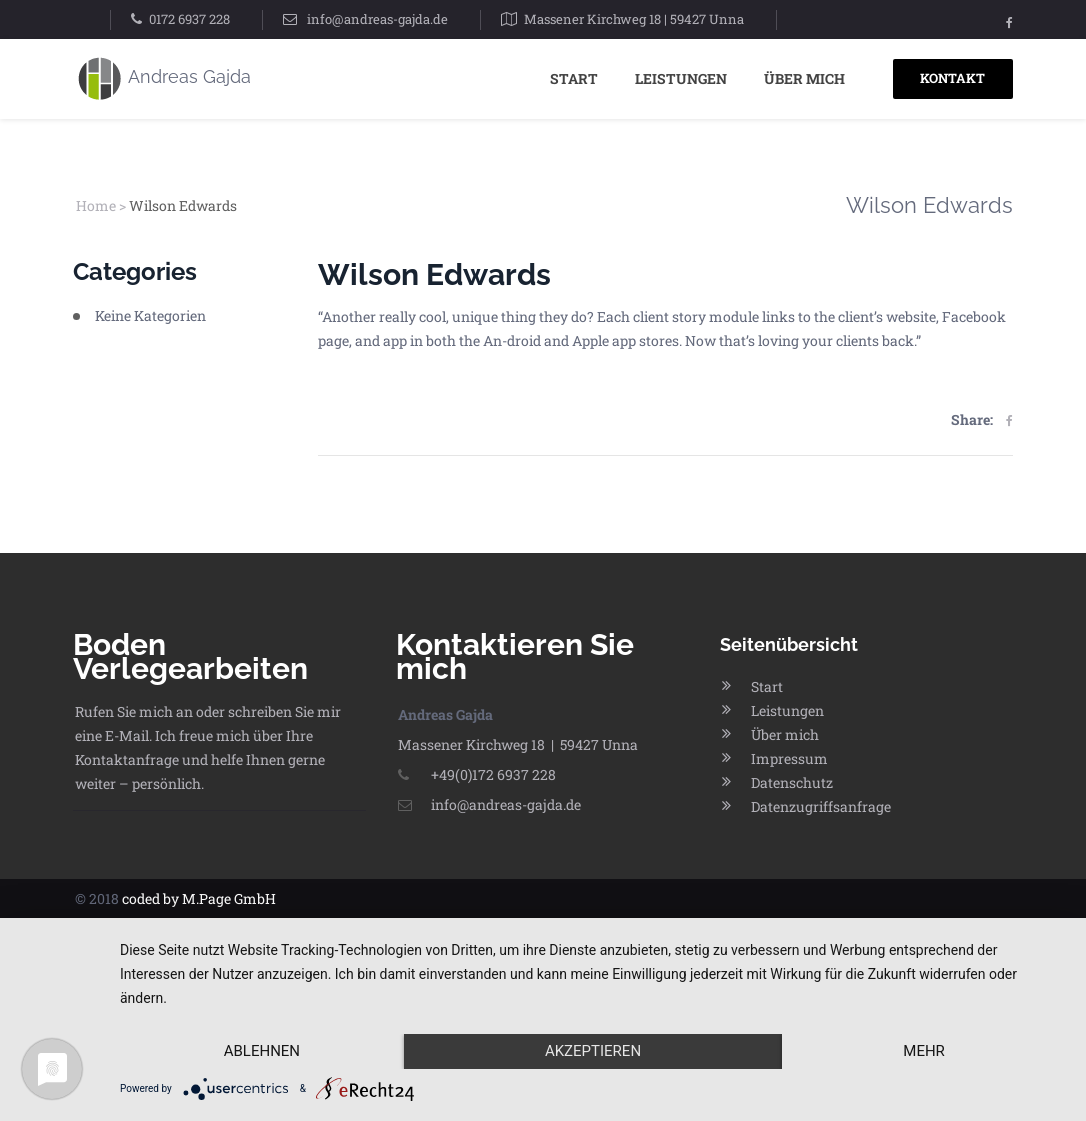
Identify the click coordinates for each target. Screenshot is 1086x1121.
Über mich (804, 78)
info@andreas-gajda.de (377, 19)
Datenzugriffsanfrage (821, 806)
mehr (924, 1051)
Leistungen (681, 78)
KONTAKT (952, 78)
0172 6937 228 (189, 19)
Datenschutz (792, 782)
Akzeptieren (593, 1051)
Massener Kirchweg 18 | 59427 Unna (634, 19)
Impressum (789, 758)
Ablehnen (262, 1051)
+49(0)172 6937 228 (477, 774)
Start (574, 78)
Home (96, 205)
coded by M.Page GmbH (199, 898)
